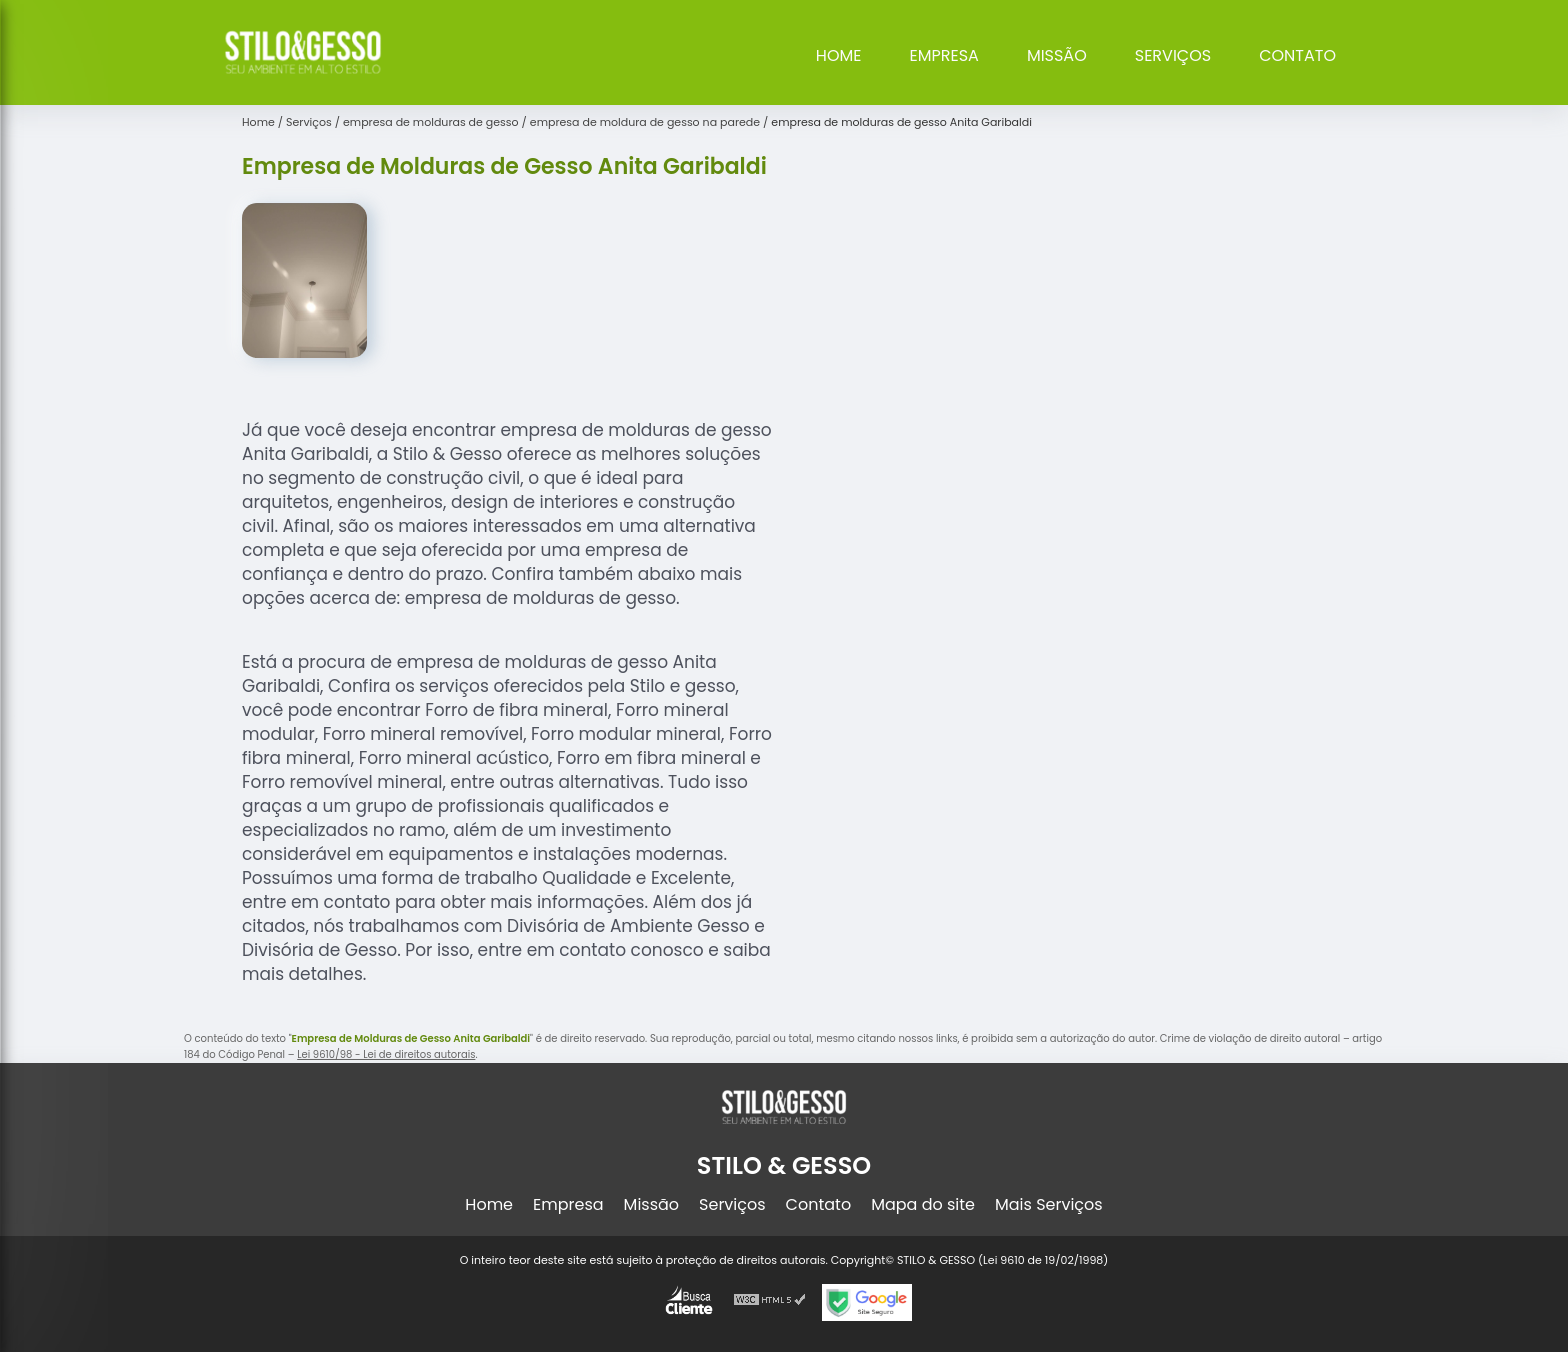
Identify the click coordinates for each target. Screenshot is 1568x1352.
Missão (1057, 55)
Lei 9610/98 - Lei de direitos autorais (386, 1054)
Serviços (1173, 55)
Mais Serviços (1049, 1204)
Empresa (944, 55)
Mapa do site (923, 1204)
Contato (1297, 55)
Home (839, 55)
